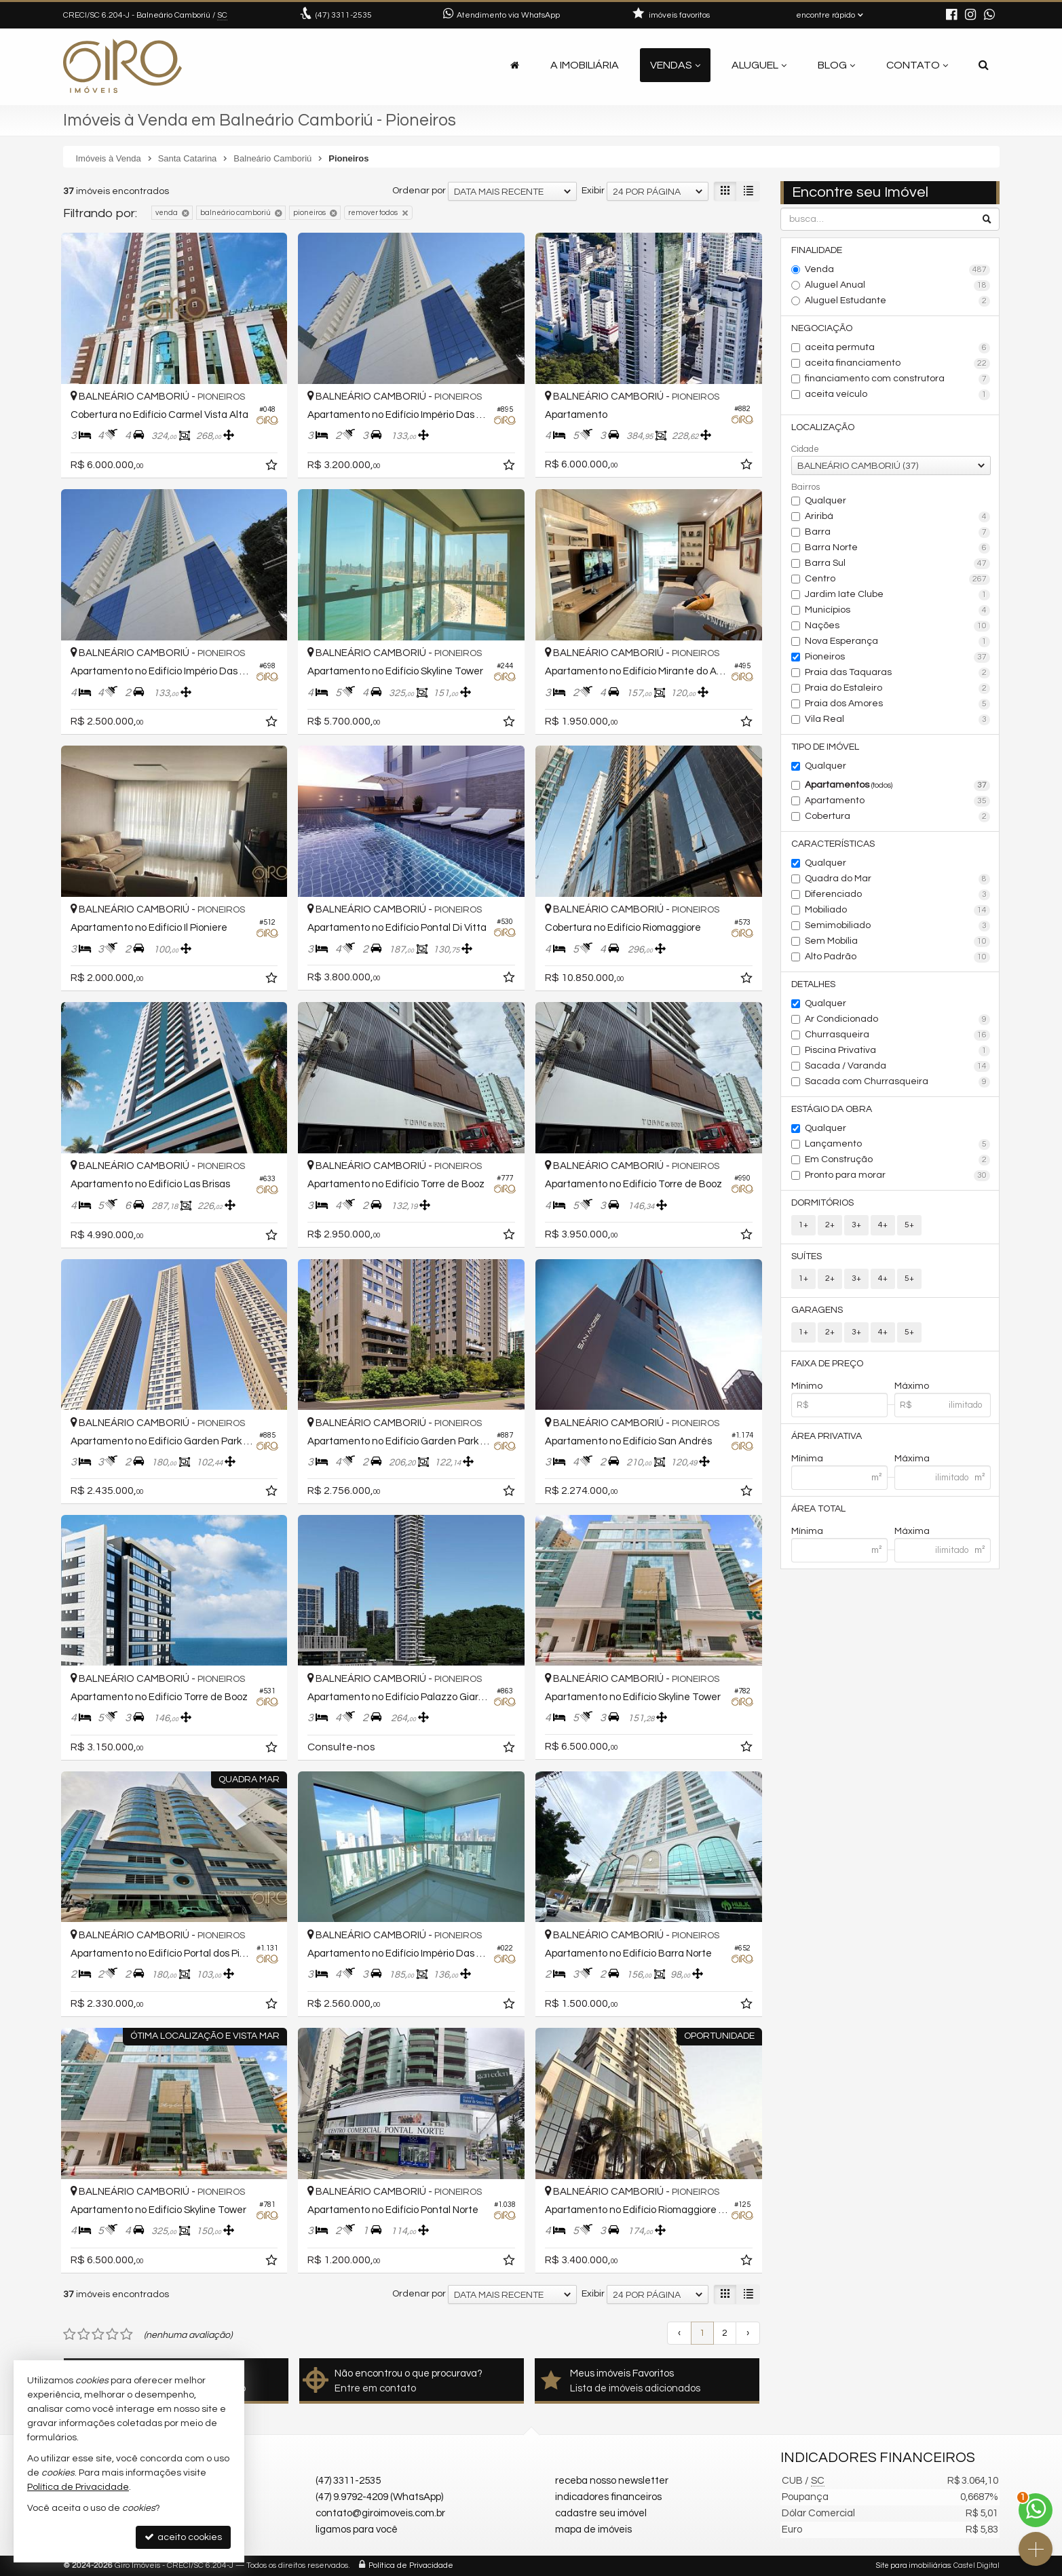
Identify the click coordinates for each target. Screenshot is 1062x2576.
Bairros (805, 487)
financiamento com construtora (897, 379)
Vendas (675, 65)
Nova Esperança (897, 641)
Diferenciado (897, 894)
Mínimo (806, 1386)
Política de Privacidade (410, 2565)
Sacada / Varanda (897, 1066)
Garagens (817, 1310)
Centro (897, 579)
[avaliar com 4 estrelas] (112, 2334)
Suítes (806, 1256)
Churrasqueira (897, 1035)
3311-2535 (344, 15)
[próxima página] (748, 2333)
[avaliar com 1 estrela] (69, 2334)
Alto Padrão (897, 957)
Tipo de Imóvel (825, 747)
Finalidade (816, 250)
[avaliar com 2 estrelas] (83, 2334)
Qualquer (825, 500)
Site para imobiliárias (913, 2565)
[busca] (983, 65)
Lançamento (897, 1144)
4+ (883, 1224)
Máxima (912, 1458)
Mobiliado (897, 910)
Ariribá (897, 517)
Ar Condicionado (897, 1019)
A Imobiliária (584, 65)
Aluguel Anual (897, 285)
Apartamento (897, 801)
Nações (897, 626)
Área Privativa (826, 1436)
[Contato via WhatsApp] (1035, 2510)
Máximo (911, 1386)
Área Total (818, 1509)
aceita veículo (897, 394)
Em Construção (897, 1160)
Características (833, 844)
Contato (917, 65)
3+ (856, 1224)
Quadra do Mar (897, 879)
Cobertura (897, 816)
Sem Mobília (897, 941)
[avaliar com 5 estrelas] (126, 2334)
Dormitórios (822, 1203)
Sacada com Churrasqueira (897, 1082)
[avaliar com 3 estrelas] (98, 2334)
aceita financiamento (897, 363)
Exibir (593, 190)
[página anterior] (679, 2333)
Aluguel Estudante (897, 301)
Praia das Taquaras (897, 673)
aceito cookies (183, 2537)
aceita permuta (897, 348)
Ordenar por (419, 190)
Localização (822, 427)
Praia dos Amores (897, 704)
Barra (897, 532)
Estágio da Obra (831, 1109)
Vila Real (897, 719)
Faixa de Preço (827, 1363)
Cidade (805, 449)
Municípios (897, 610)
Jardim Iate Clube (897, 595)
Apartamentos (897, 785)
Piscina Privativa (897, 1050)
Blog (836, 65)
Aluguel (759, 65)
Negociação (821, 328)
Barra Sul (897, 563)
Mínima (807, 1458)
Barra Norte (897, 548)
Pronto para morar (897, 1175)
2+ (830, 1224)
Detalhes (813, 984)
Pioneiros (897, 657)
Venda (897, 270)
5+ (909, 1224)
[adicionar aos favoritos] (273, 467)
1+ (803, 1224)
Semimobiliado (897, 926)
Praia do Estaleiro (897, 688)
